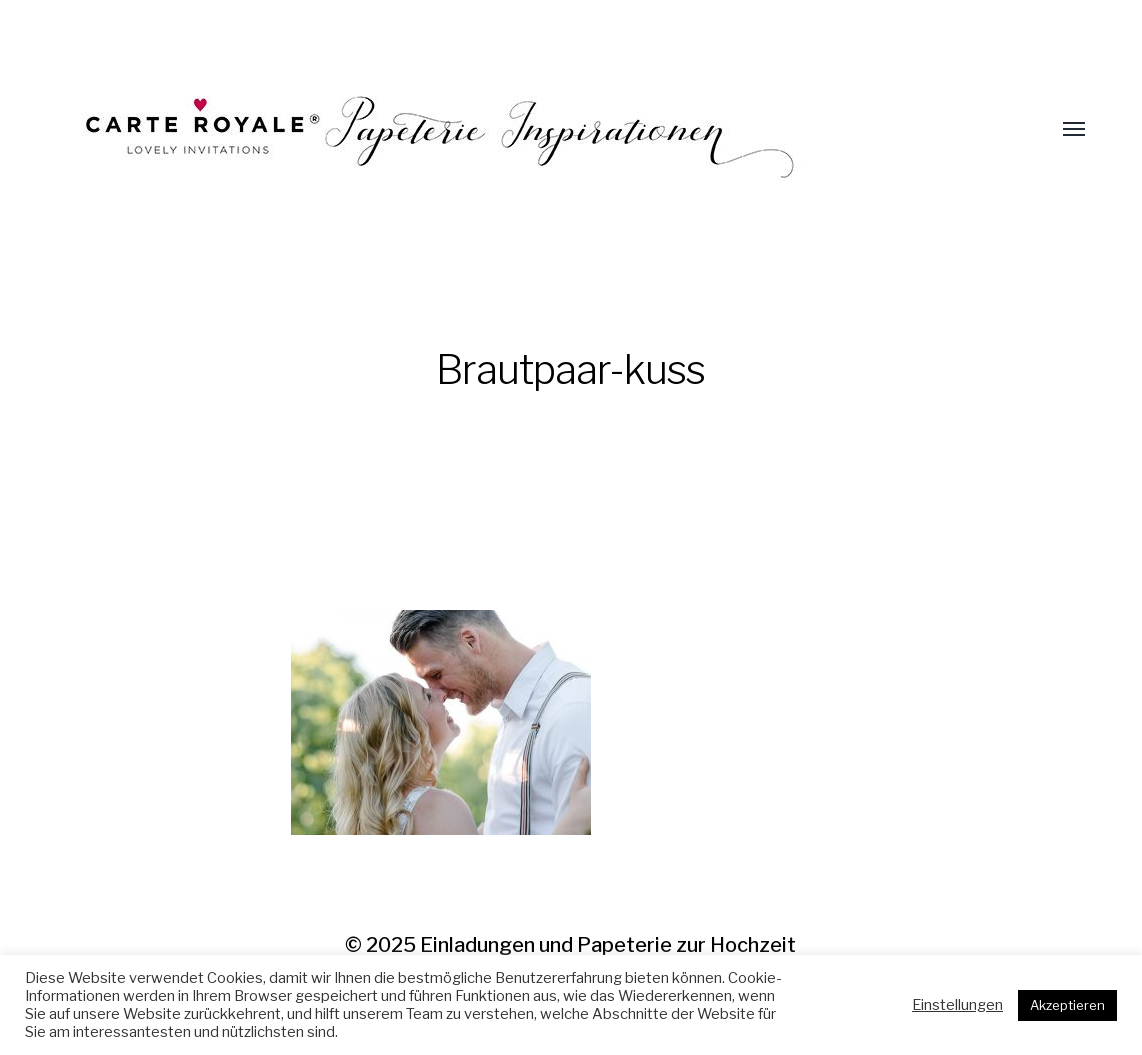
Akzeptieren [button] (1067, 1005)
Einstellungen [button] (957, 1005)
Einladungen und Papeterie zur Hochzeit (608, 945)
